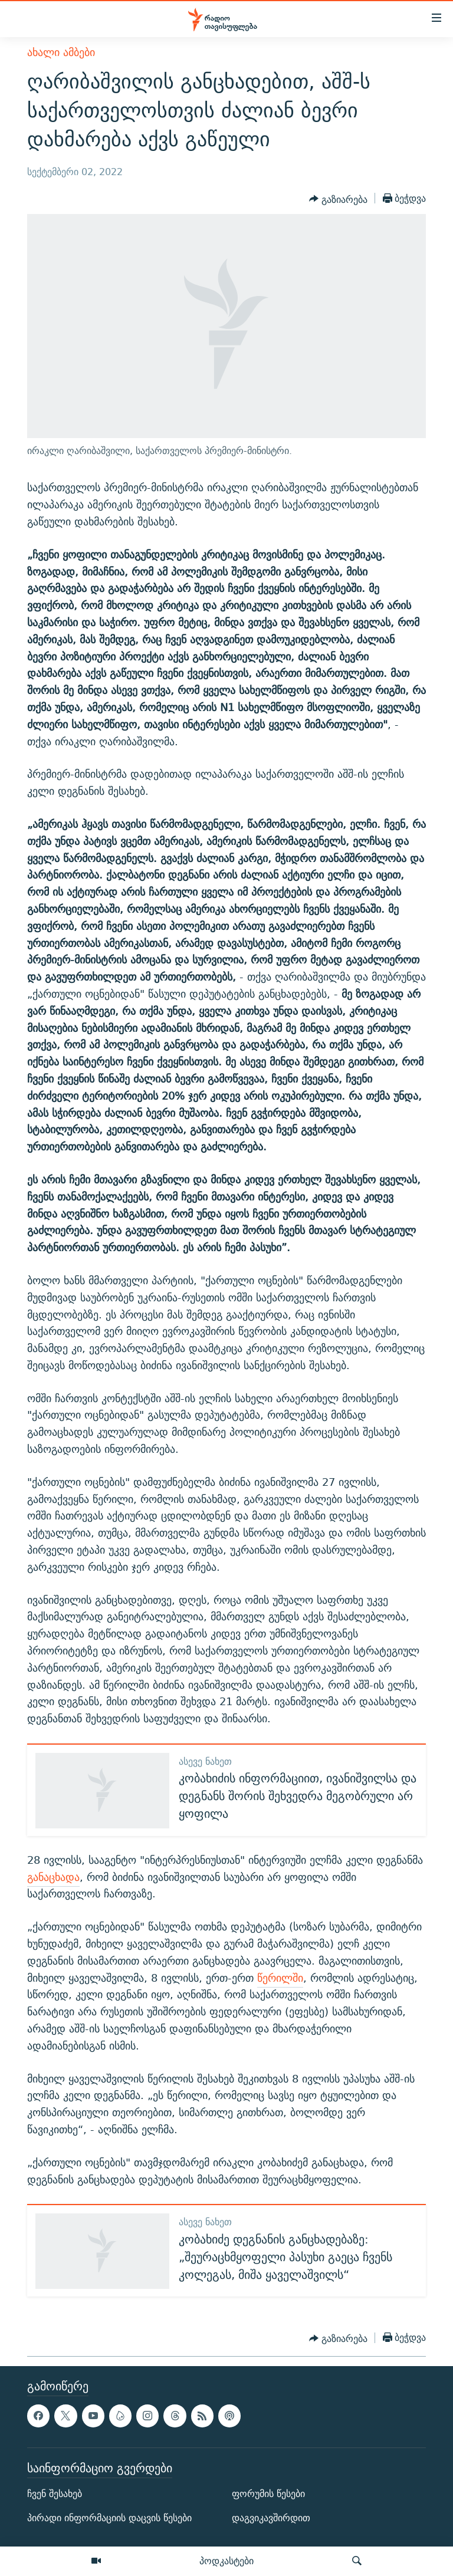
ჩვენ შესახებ (54, 2493)
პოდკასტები (226, 2560)
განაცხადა (53, 1877)
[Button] (338, 199)
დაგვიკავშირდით (271, 2518)
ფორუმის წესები (268, 2493)
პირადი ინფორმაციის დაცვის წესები (109, 2518)
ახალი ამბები (61, 52)
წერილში (280, 1978)
